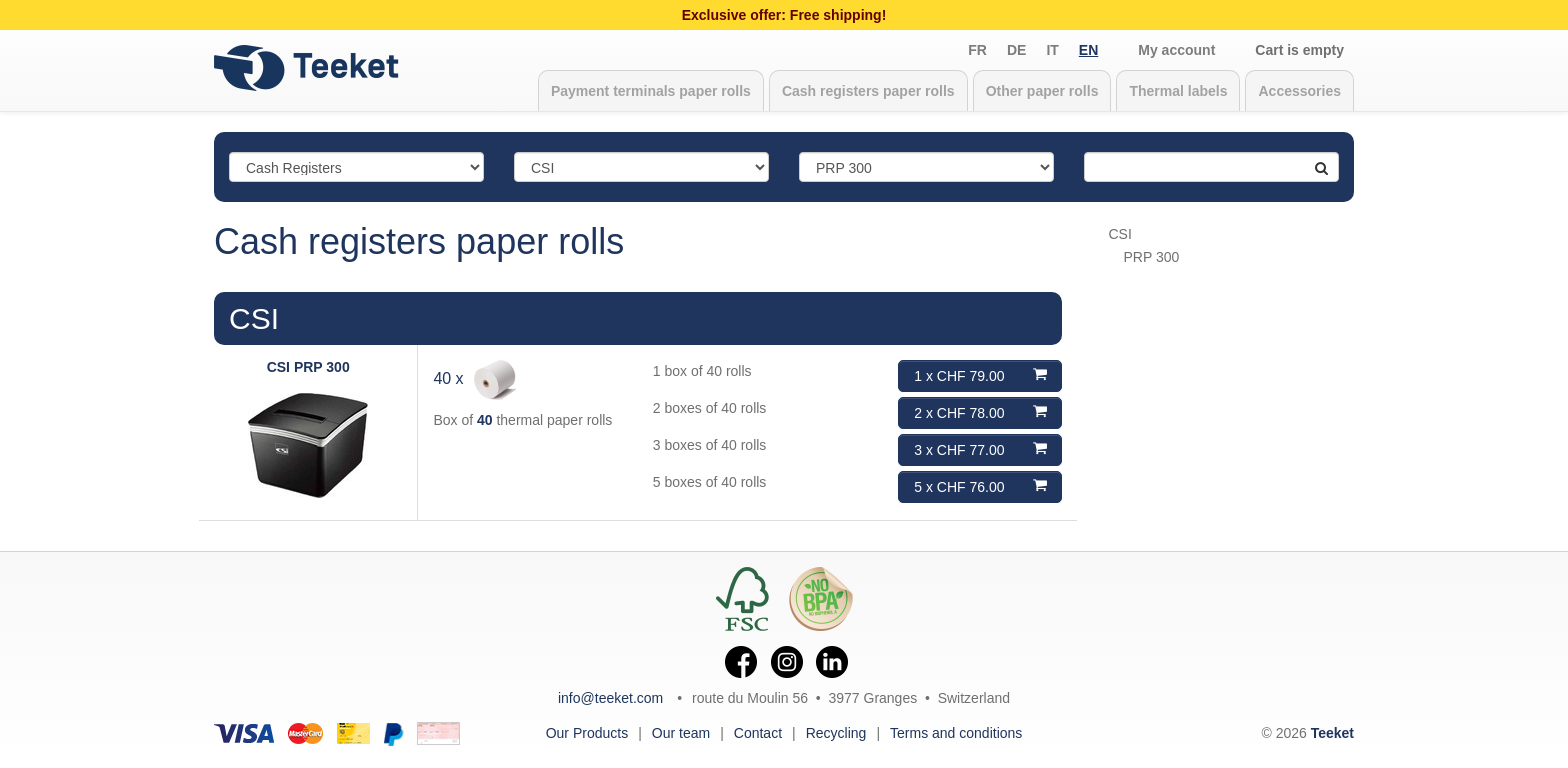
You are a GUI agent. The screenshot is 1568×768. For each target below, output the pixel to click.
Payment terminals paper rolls (651, 91)
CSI (254, 318)
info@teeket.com (610, 698)
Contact (758, 733)
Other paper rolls (1042, 91)
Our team (681, 733)
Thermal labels (1178, 91)
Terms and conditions (956, 733)
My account (1176, 50)
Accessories (1299, 91)
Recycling (836, 733)
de (1016, 50)
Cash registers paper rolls (868, 91)
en (1088, 50)
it (1052, 50)
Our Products (587, 733)
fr (977, 50)
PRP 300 (1152, 257)
